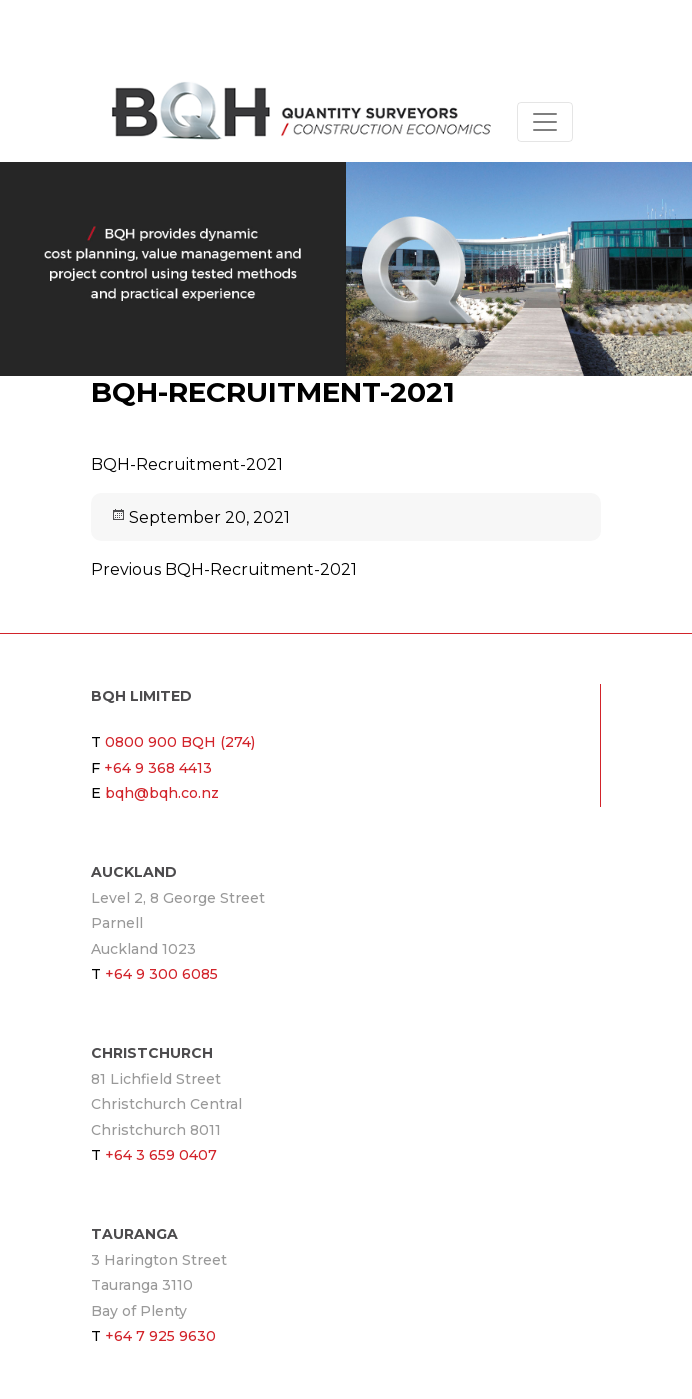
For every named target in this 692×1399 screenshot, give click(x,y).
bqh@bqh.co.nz (162, 793)
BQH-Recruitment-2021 (187, 464)
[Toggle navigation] (545, 122)
